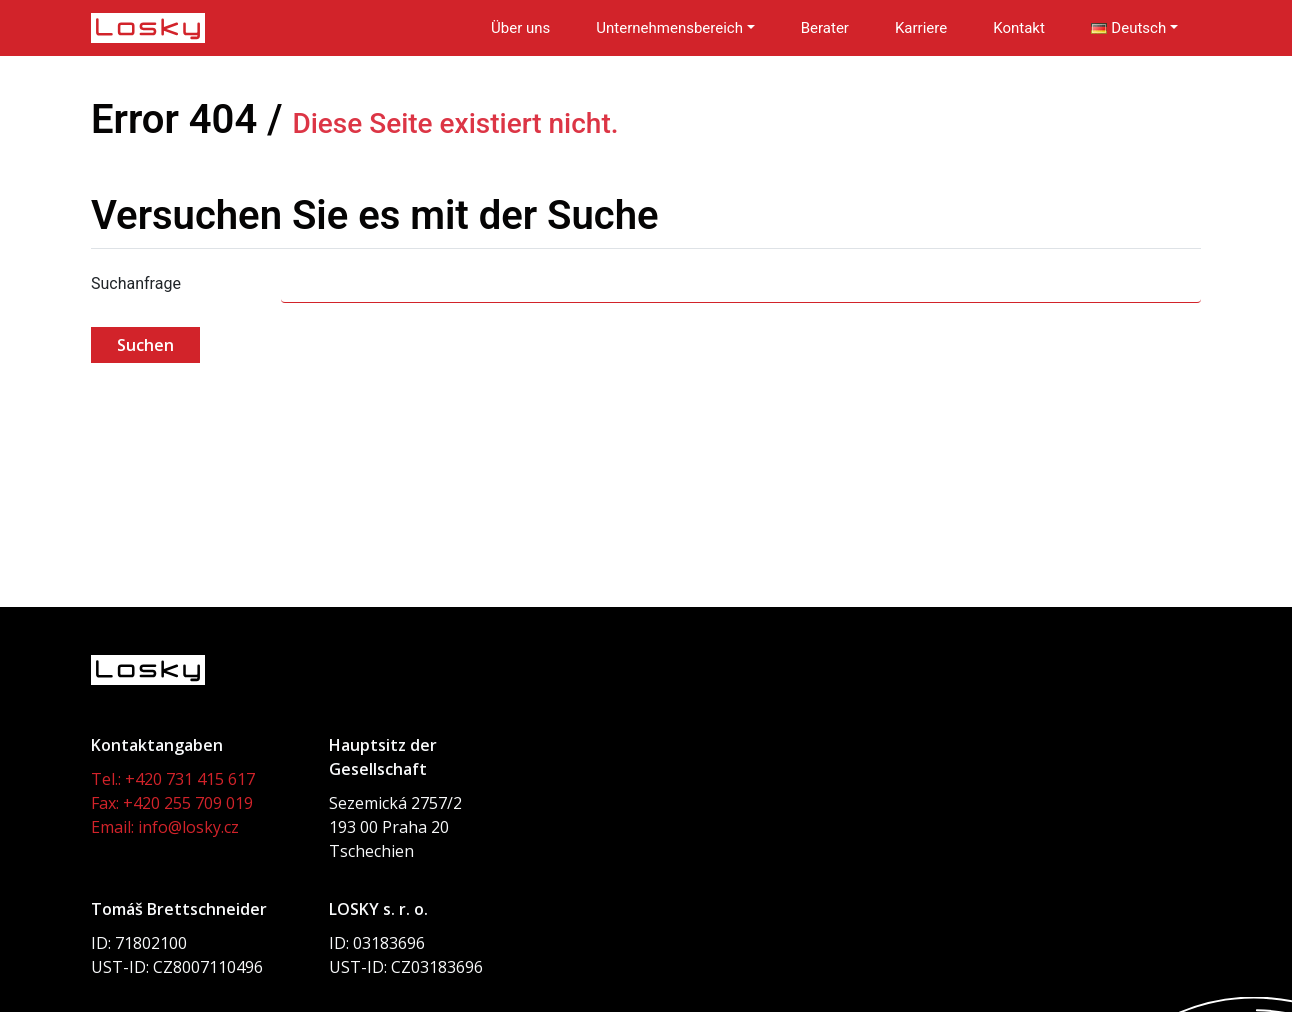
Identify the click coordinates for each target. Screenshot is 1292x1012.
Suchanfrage (136, 283)
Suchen (145, 345)
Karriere (921, 28)
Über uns (520, 28)
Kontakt (1019, 28)
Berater (825, 28)
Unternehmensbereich (669, 28)
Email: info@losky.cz (165, 827)
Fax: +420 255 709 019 (172, 803)
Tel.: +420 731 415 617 (173, 779)
